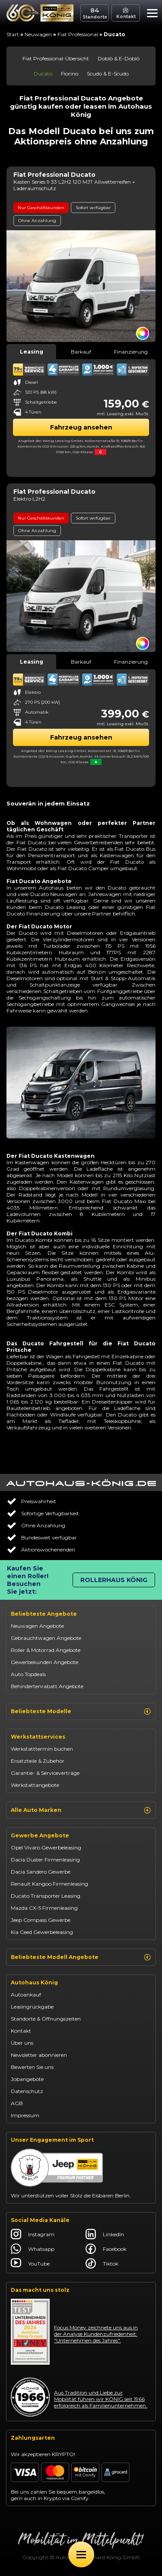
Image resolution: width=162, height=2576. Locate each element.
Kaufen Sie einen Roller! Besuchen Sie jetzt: (27, 1579)
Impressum (25, 2115)
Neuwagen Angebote (37, 1626)
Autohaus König (34, 1982)
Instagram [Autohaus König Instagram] (32, 2234)
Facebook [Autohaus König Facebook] (106, 2249)
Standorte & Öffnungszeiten (46, 2018)
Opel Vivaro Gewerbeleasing (46, 1847)
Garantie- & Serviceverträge (45, 1773)
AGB (17, 2103)
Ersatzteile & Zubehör (37, 1761)
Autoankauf (26, 1994)
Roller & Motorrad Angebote (45, 1650)
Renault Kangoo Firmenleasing (49, 1883)
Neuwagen (38, 34)
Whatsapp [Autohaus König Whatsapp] (32, 2249)
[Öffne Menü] (81, 2554)
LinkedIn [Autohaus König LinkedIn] (105, 2234)
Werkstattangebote (35, 1785)
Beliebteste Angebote (44, 1614)
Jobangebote (27, 2079)
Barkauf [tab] (81, 351)
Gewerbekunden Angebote (44, 1662)
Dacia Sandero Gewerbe (40, 1871)
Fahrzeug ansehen (81, 427)
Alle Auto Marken (81, 1810)
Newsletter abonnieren (39, 2055)
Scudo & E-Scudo (108, 73)
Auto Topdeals (28, 1674)
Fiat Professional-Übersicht (55, 58)
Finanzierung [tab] (131, 351)
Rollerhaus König (113, 1580)
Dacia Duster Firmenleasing (45, 1859)
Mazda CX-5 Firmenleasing (44, 1908)
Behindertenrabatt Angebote (47, 1686)
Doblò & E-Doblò (119, 58)
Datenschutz (27, 2091)
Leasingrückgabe (32, 2006)
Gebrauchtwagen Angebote (46, 1638)
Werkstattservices (38, 1736)
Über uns (22, 2043)
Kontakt (21, 2031)
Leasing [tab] (31, 351)
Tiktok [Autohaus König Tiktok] (102, 2263)
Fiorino (69, 73)
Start (12, 34)
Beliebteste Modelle (81, 1711)
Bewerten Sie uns (32, 2067)
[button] (150, 14)
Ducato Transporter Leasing (45, 1896)
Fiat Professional (77, 34)
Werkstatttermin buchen (42, 1749)
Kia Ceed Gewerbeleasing (42, 1932)
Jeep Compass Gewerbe (40, 1920)
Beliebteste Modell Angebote (81, 1957)
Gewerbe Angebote (40, 1835)
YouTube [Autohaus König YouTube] (30, 2263)
